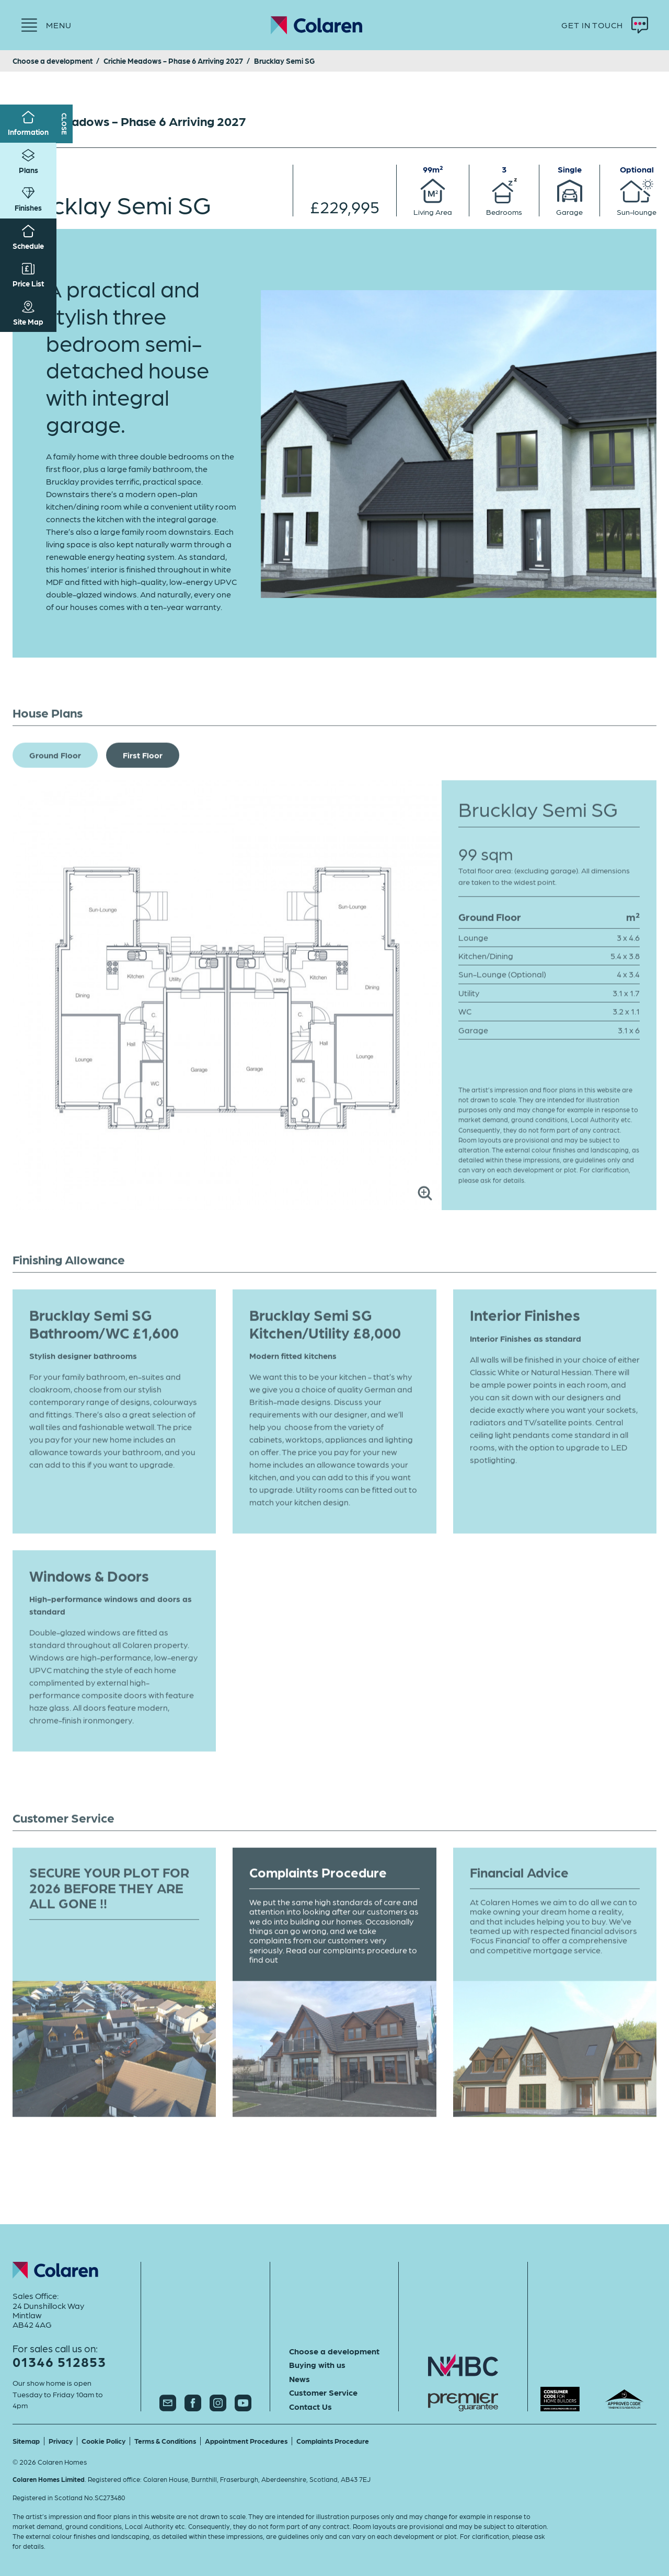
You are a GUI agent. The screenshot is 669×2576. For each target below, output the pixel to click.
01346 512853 (59, 2361)
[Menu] (46, 25)
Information (28, 123)
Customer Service (323, 2392)
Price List (28, 275)
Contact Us (310, 2406)
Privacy (61, 2440)
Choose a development (334, 2351)
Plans (28, 162)
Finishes (28, 199)
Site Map (28, 313)
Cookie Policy (103, 2440)
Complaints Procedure (332, 2440)
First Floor (143, 772)
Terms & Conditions (165, 2440)
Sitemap (26, 2440)
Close (64, 124)
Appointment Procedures (246, 2440)
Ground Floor (55, 772)
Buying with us (317, 2365)
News (299, 2379)
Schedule (28, 237)
